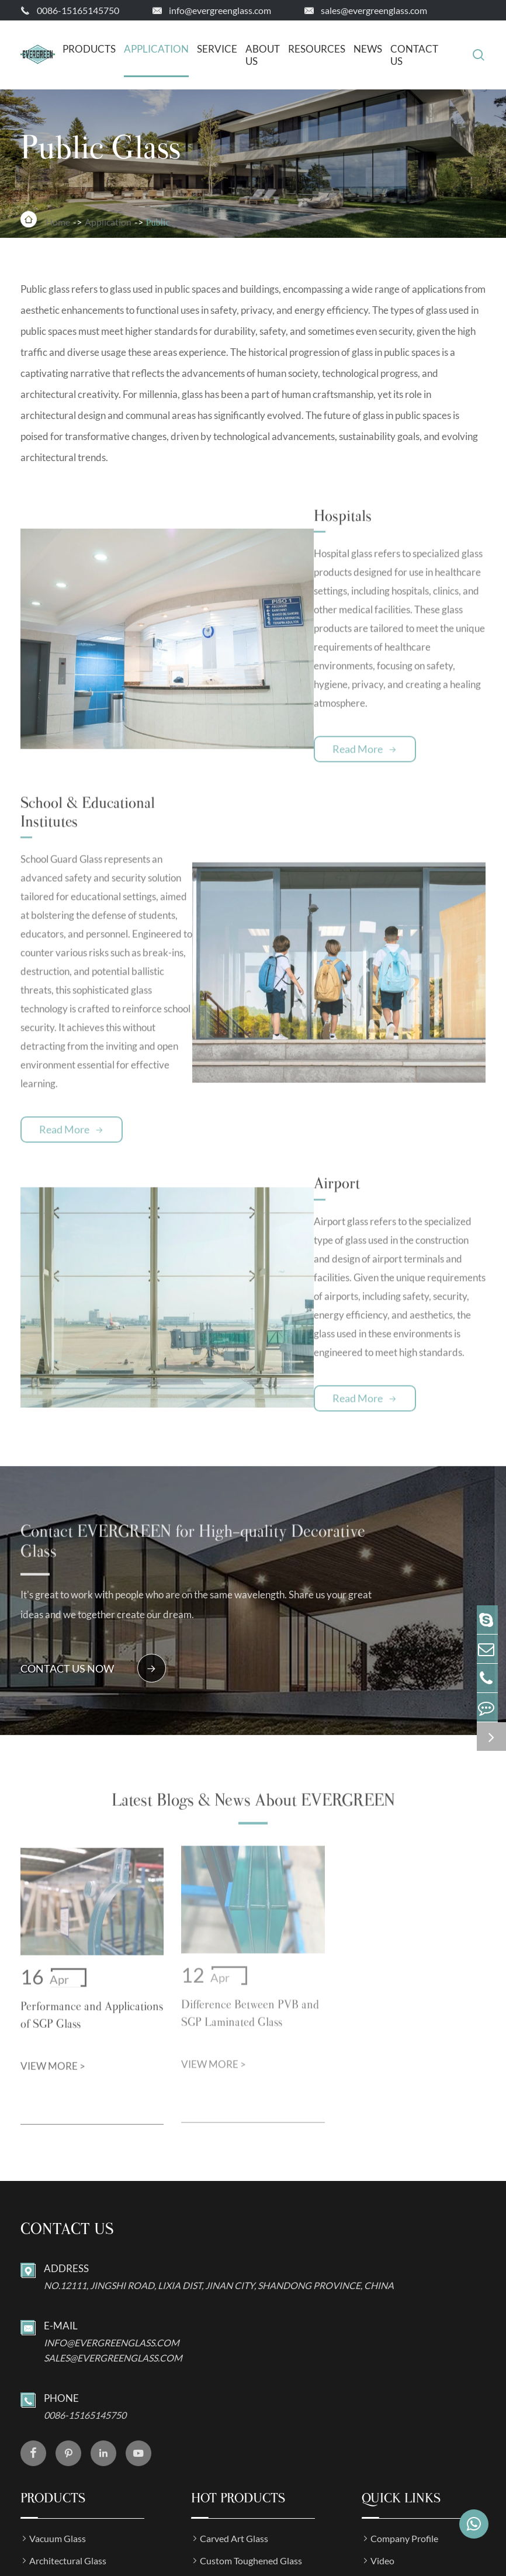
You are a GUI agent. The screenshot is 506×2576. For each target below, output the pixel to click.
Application (156, 49)
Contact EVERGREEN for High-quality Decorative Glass (186, 1393)
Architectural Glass (67, 2412)
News (367, 49)
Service (217, 49)
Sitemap (48, 2564)
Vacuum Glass (57, 2390)
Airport (280, 1050)
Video (382, 2412)
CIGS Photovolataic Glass (251, 2457)
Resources (316, 49)
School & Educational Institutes (134, 760)
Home (58, 220)
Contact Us (414, 55)
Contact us (67, 2081)
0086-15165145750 (78, 10)
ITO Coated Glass (235, 2434)
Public (158, 221)
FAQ (379, 2434)
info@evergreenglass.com (220, 10)
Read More (304, 705)
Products (89, 49)
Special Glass (55, 2479)
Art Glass (48, 2457)
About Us (262, 55)
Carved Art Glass (234, 2390)
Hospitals (286, 508)
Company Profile (404, 2390)
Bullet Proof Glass (236, 2479)
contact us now (92, 1516)
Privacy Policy (108, 2564)
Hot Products (238, 2350)
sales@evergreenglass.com (374, 10)
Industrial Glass (60, 2434)
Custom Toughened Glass (251, 2412)
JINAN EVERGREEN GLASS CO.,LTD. (167, 2542)
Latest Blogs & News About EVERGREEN (253, 1658)
